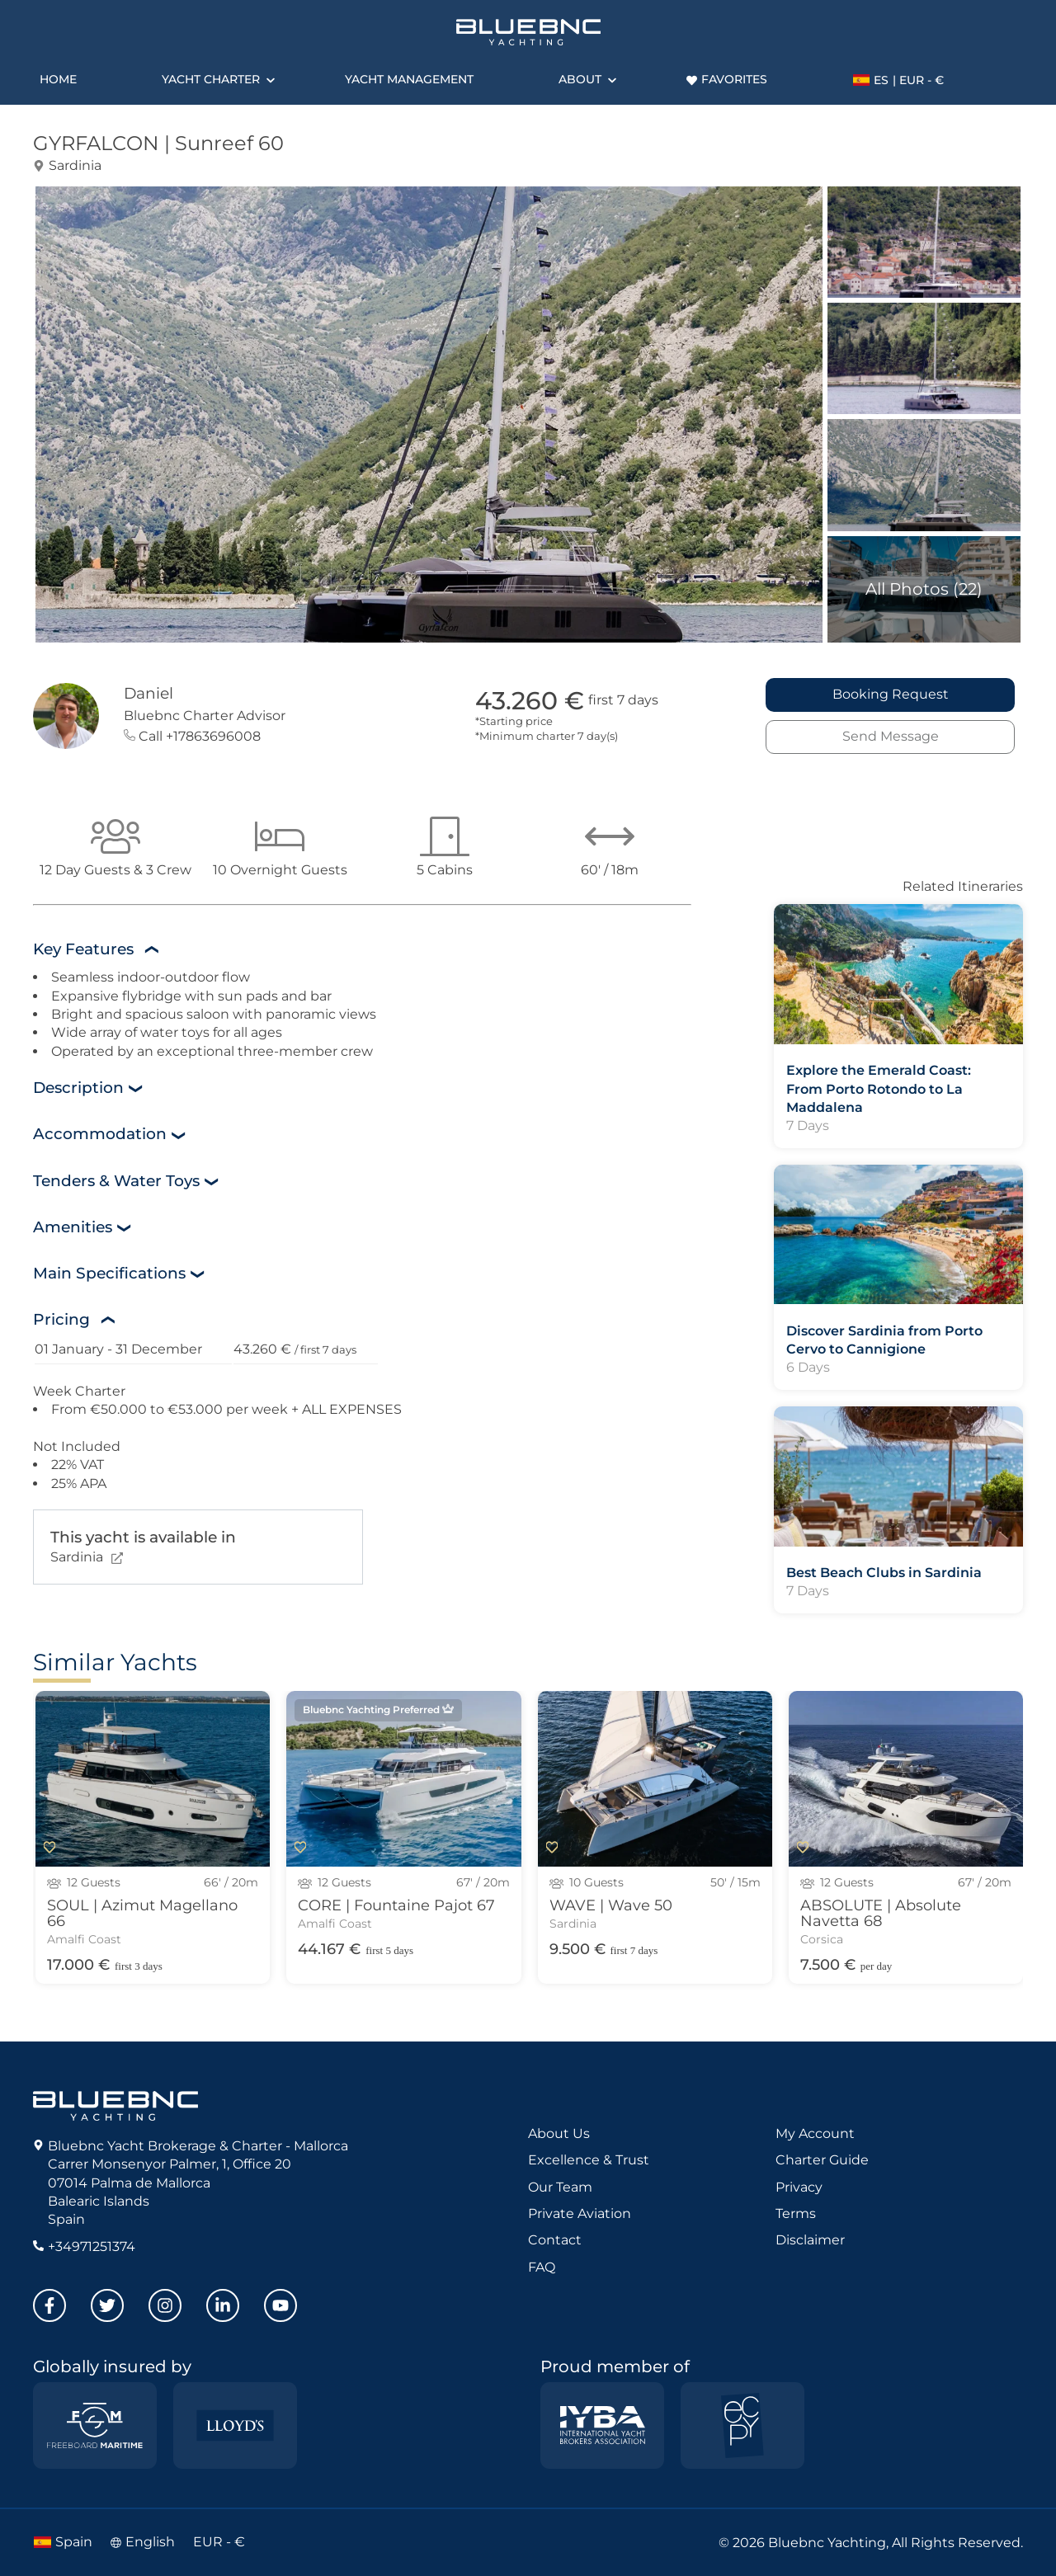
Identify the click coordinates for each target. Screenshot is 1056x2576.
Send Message (890, 736)
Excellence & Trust (588, 2160)
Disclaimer (810, 2240)
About (580, 79)
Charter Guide (822, 2160)
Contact (555, 2240)
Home (58, 79)
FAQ (541, 2267)
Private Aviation (579, 2213)
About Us (559, 2133)
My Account (815, 2133)
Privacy (799, 2187)
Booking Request (890, 694)
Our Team (560, 2187)
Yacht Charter (211, 79)
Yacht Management (409, 79)
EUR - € (219, 2542)
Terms (796, 2213)
